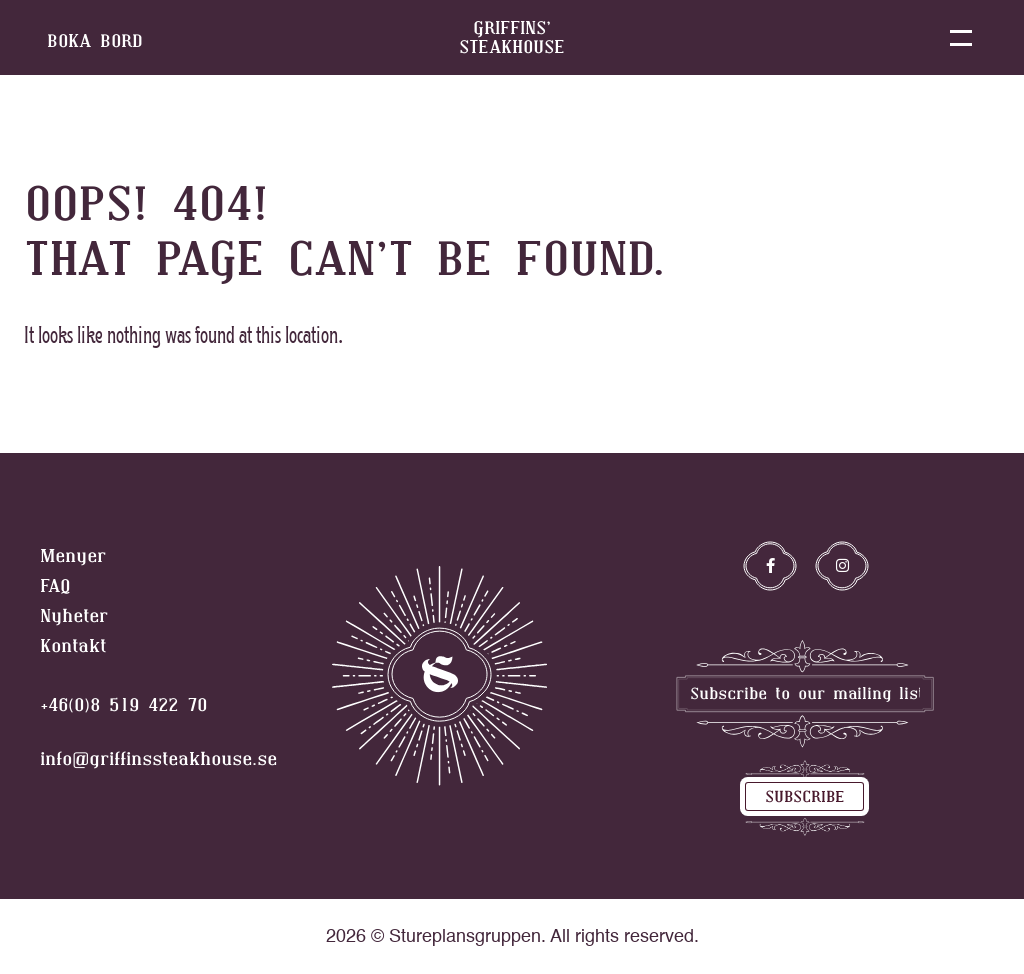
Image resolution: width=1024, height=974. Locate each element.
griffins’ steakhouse (512, 37)
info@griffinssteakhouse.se (158, 759)
